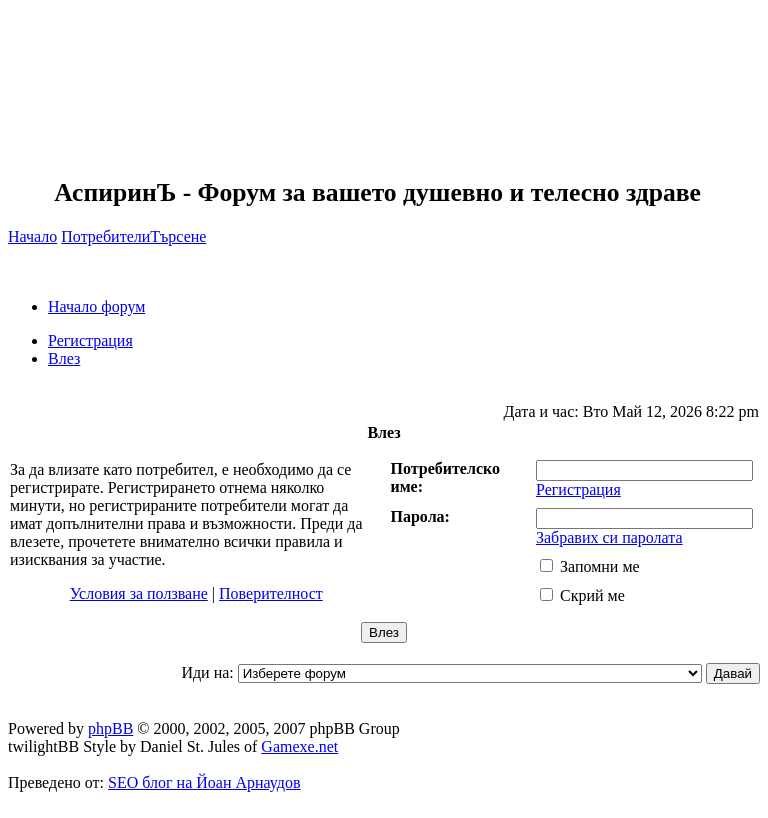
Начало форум (96, 306)
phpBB (110, 728)
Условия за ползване (139, 593)
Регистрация (90, 340)
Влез (64, 358)
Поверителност (271, 593)
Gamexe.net (299, 746)
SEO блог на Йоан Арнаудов (204, 782)
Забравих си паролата (609, 537)
